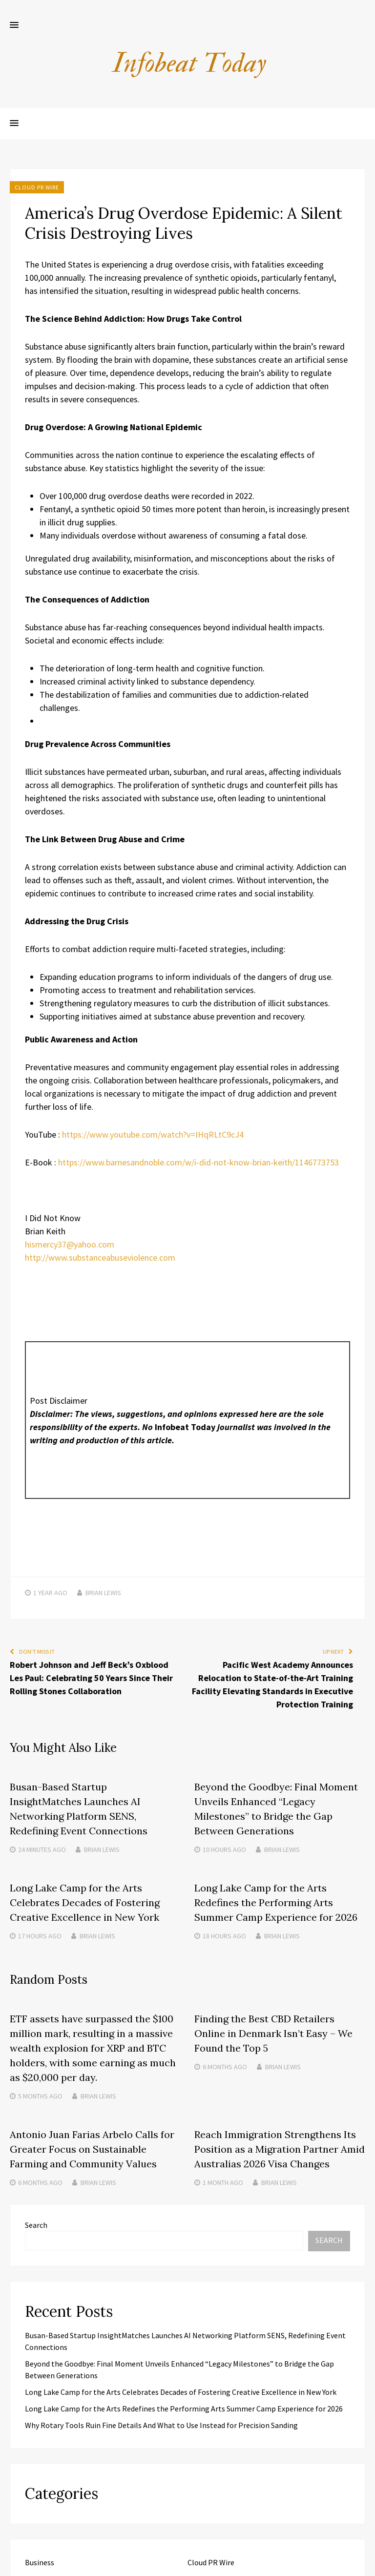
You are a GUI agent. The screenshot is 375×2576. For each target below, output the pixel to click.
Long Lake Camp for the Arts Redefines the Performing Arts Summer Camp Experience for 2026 (275, 1902)
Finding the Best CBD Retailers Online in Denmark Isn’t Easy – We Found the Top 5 (273, 2033)
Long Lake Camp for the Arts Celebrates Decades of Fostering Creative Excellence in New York (85, 1902)
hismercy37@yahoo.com (69, 1244)
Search (36, 2225)
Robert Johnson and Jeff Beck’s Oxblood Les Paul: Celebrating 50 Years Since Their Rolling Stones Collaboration (91, 1678)
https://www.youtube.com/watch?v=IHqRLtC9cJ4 (153, 1134)
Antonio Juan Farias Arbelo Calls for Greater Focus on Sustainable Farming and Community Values (92, 2149)
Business (39, 2562)
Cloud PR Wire (37, 187)
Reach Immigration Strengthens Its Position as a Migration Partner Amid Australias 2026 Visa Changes (279, 2149)
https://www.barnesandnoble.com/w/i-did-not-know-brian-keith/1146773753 (198, 1162)
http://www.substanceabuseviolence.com (100, 1257)
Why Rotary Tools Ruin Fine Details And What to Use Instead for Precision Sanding (161, 2425)
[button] (14, 25)
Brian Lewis (103, 1592)
